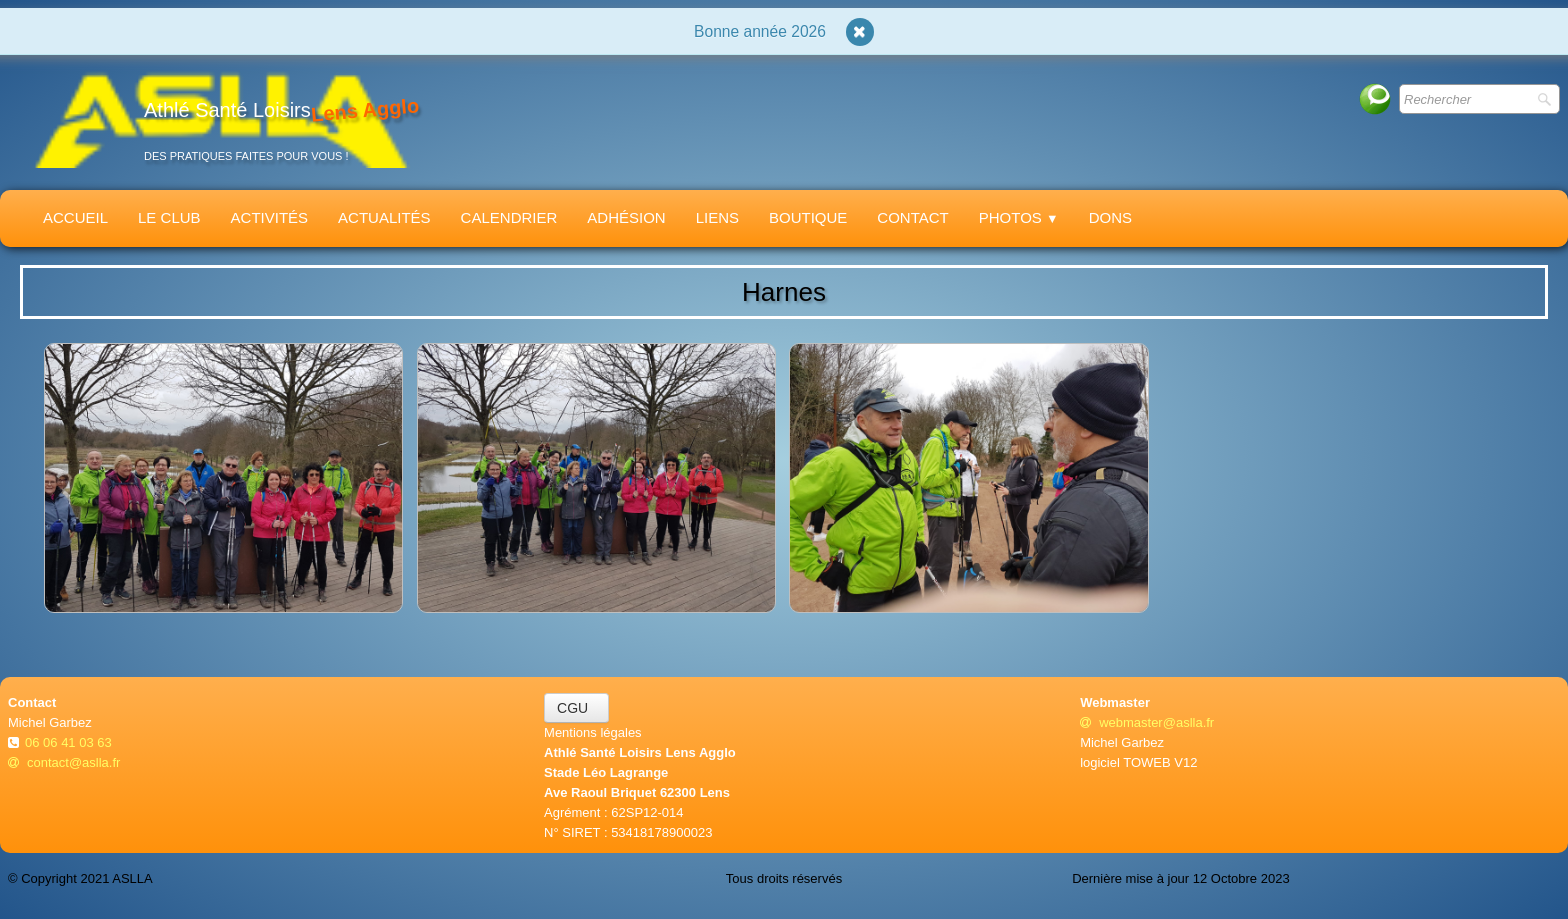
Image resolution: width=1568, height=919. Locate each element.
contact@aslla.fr (64, 762)
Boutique (808, 217)
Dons (1110, 217)
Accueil (75, 217)
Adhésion (626, 217)
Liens (717, 217)
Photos (1019, 217)
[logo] (221, 118)
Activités (270, 217)
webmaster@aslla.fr (1147, 722)
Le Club (169, 217)
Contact (912, 217)
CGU (576, 708)
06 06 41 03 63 (70, 742)
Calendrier (509, 217)
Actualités (384, 217)
